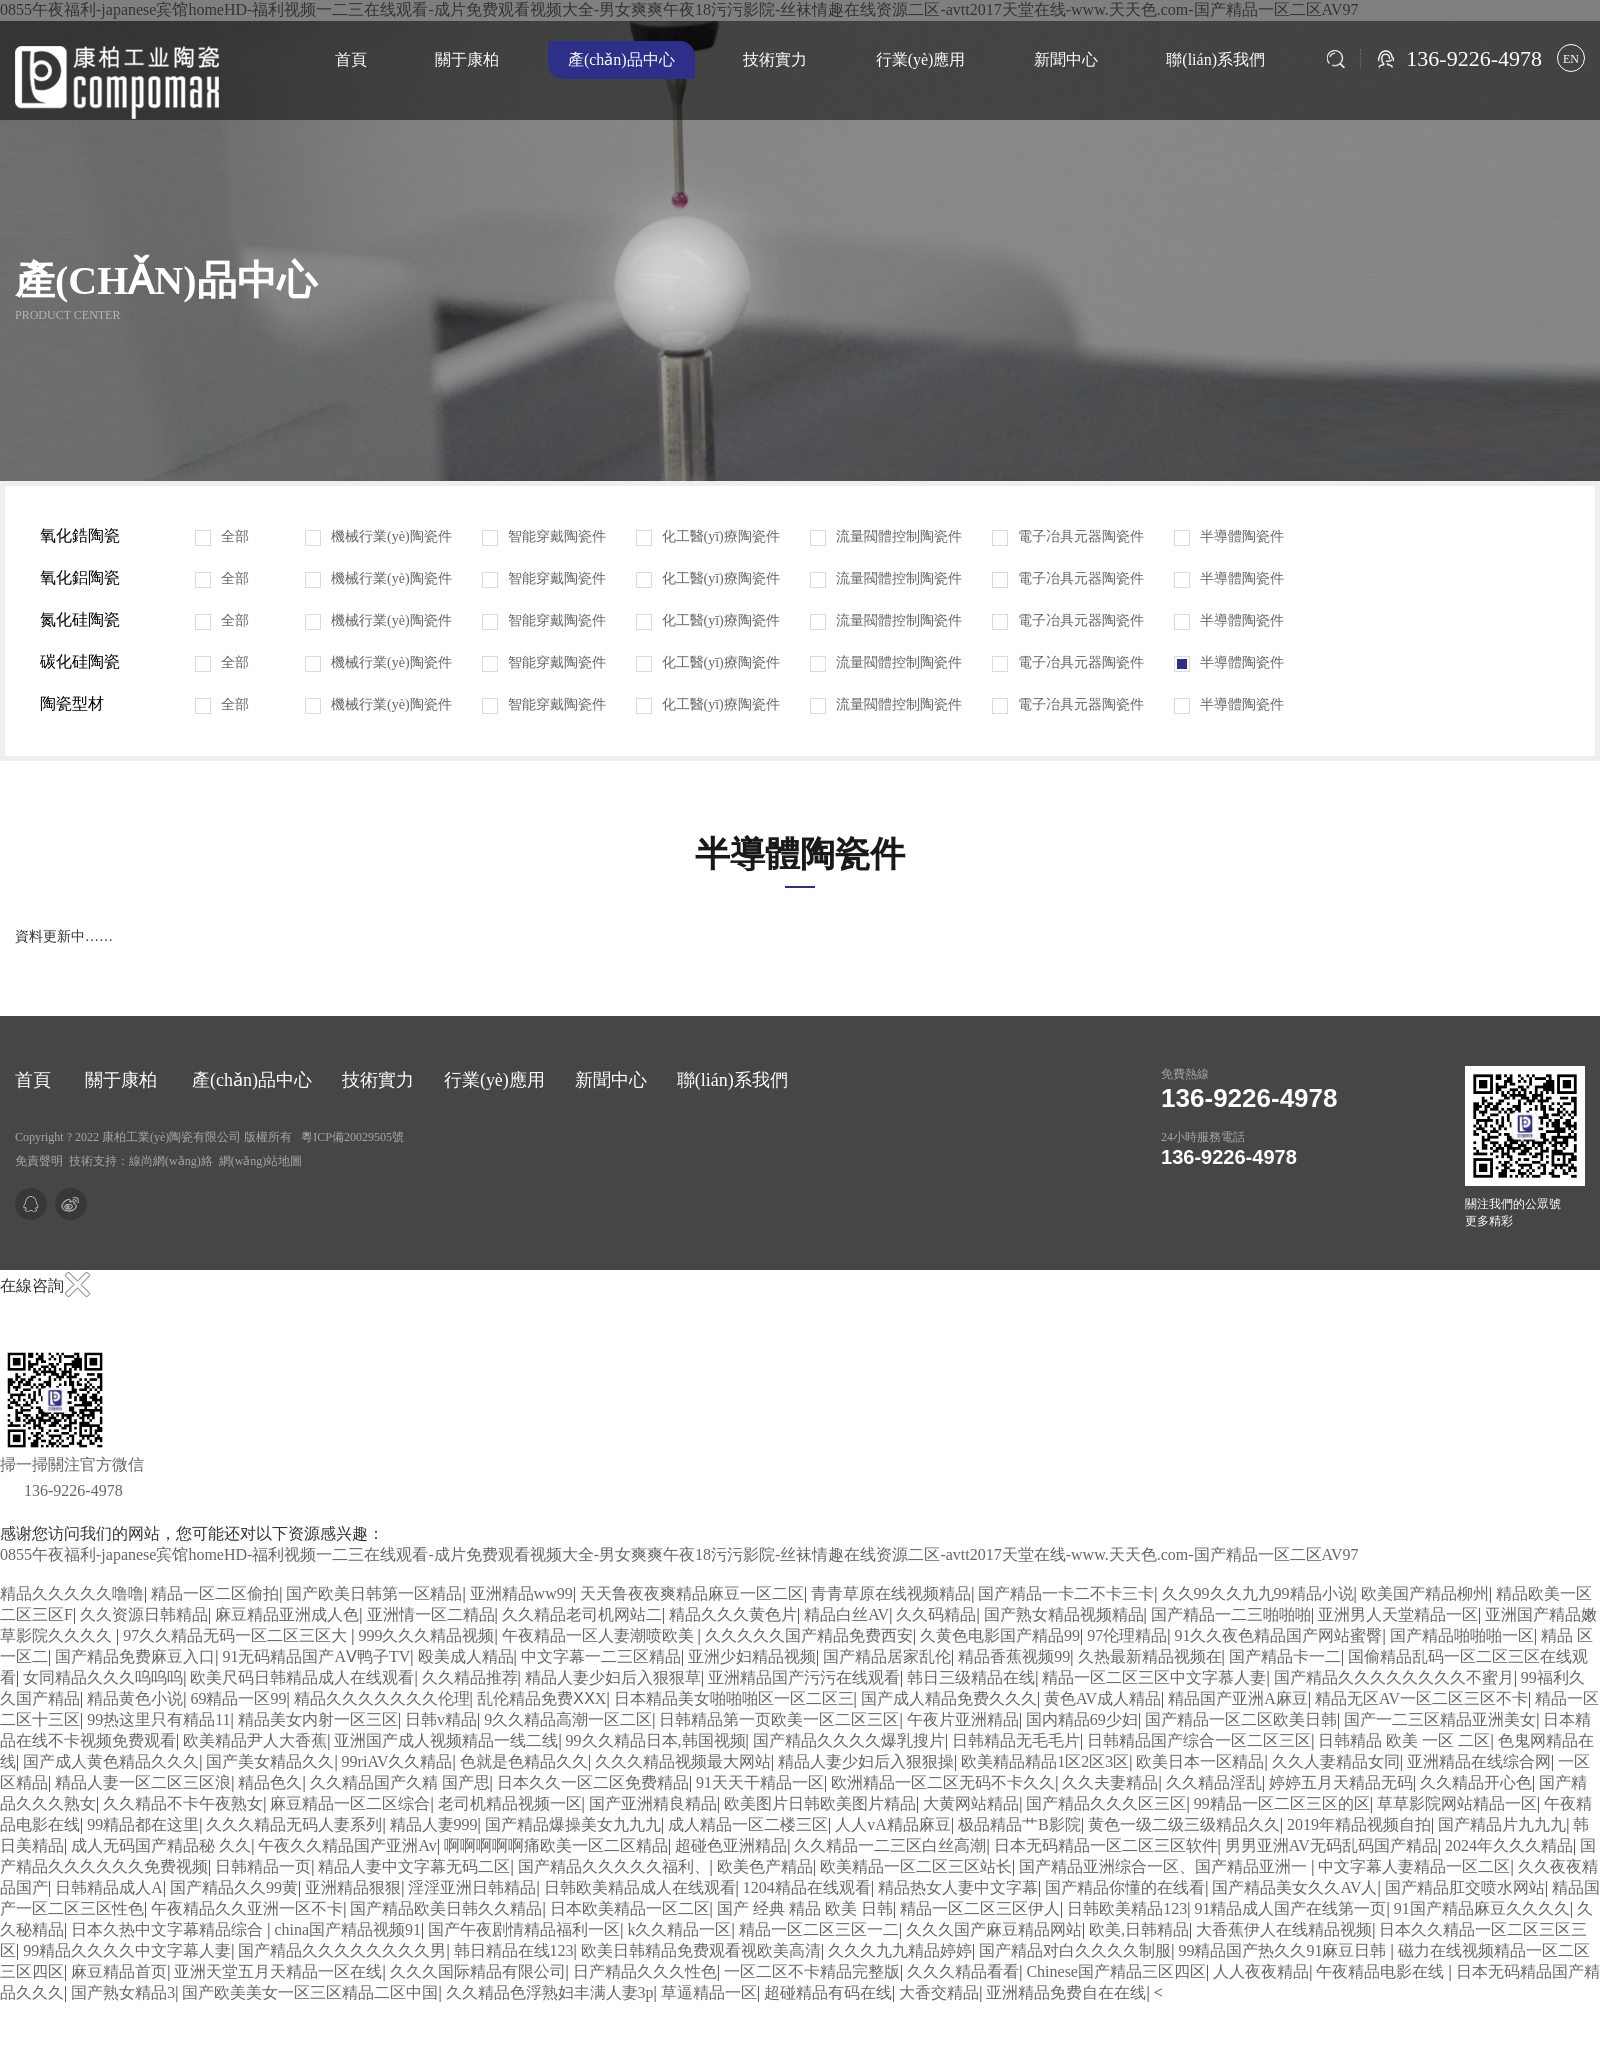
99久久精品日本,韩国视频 (656, 1740)
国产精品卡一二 (1285, 1656)
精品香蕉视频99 (1014, 1656)
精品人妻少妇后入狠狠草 (613, 1677)
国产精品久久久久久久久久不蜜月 (1394, 1677)
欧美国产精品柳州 (1425, 1593)
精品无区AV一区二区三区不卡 (1421, 1698)
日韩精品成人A (109, 1887)
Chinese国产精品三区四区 (1116, 1971)
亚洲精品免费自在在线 (1066, 1992)
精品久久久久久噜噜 (72, 1593)
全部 (222, 536)
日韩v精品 (441, 1719)
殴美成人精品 (466, 1656)
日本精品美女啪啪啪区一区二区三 (734, 1698)
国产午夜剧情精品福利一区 (524, 1929)
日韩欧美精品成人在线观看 (640, 1887)
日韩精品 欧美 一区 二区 (1404, 1740)
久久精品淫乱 (1214, 1782)
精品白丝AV (846, 1614)
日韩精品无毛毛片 (1016, 1740)
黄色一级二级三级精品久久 (1184, 1824)
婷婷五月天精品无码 (1341, 1782)
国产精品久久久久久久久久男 (342, 1950)
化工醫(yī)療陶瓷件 (708, 536)
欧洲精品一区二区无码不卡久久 (943, 1782)
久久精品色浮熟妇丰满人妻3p (550, 1992)
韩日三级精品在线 (971, 1677)
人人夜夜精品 (1261, 1971)
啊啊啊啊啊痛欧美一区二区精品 (556, 1845)
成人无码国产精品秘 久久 (161, 1845)
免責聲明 (39, 1161)
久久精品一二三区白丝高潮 (890, 1845)
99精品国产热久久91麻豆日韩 (1284, 1950)
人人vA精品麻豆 (893, 1824)
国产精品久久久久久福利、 (614, 1866)
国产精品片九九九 (1502, 1824)
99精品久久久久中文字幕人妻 (127, 1950)
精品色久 (270, 1782)
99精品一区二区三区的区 (1282, 1803)
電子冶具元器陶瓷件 (1068, 536)
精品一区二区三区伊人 (980, 1908)
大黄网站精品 (971, 1803)
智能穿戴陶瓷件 (544, 536)
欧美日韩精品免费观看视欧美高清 (701, 1950)
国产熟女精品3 (123, 1992)
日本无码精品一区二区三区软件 (1106, 1845)
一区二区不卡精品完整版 (812, 1971)
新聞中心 (1066, 59)
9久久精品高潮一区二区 (568, 1719)
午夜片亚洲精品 (963, 1719)
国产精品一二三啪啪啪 (1231, 1614)
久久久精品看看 (963, 1971)
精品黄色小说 (135, 1698)
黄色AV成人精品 (1102, 1698)
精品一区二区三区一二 (819, 1929)
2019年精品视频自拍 (1359, 1824)
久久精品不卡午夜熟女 (183, 1803)
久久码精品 (936, 1614)
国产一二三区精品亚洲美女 (1440, 1719)
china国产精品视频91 (347, 1929)
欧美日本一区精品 (1200, 1761)
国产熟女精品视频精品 (1064, 1614)
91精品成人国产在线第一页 (1290, 1908)
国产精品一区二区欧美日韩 (1241, 1719)
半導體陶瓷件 (1229, 536)
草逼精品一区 (709, 1992)
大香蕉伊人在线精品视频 (1284, 1929)
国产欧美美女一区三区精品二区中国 (310, 1992)
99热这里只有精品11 (158, 1719)
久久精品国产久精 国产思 (400, 1782)
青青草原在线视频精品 (891, 1593)
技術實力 (775, 59)
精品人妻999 (434, 1824)
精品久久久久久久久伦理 (382, 1698)
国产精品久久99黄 (234, 1887)
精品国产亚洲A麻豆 (1238, 1698)
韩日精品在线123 (514, 1950)
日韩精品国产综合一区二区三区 (1199, 1740)
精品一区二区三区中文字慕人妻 (1154, 1677)
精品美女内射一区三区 (318, 1719)
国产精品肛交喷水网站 (1465, 1887)
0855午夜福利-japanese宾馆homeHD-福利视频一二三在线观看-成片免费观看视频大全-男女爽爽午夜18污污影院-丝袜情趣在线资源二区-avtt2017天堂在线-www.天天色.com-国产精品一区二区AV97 (679, 1554)
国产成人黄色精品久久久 (111, 1761)
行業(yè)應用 (921, 59)
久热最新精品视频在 (1150, 1656)
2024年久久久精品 (1509, 1845)
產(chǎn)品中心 (621, 59)
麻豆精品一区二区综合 (350, 1803)
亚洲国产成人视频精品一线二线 (446, 1740)
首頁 (351, 59)
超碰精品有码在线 (828, 1992)
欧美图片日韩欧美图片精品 (820, 1803)
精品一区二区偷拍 (215, 1593)
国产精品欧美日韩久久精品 (446, 1908)
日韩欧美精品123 (1127, 1908)
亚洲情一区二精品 (431, 1614)
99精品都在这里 (143, 1824)
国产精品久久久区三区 (1106, 1803)
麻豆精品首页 (119, 1971)
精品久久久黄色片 (733, 1614)
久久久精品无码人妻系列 (294, 1824)
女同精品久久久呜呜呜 (103, 1677)
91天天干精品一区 (760, 1782)
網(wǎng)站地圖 (261, 1161)
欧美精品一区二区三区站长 (916, 1866)
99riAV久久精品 (397, 1761)
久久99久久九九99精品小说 (1258, 1593)
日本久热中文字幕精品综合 (169, 1929)
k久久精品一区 (679, 1929)
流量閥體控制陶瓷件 (886, 536)
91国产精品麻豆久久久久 (1482, 1908)
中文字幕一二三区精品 (601, 1656)
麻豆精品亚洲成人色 (287, 1614)
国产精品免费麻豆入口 (135, 1656)
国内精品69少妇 (1082, 1719)
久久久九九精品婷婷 (900, 1950)
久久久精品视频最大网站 (683, 1761)
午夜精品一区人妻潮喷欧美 (600, 1635)
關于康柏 (467, 59)
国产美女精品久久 (270, 1761)
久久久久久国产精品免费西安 (809, 1635)
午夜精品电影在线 (1382, 1971)
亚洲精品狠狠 (353, 1887)
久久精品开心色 (1476, 1782)
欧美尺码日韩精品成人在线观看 (302, 1677)
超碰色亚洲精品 (731, 1845)
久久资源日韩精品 (144, 1614)
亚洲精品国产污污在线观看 (804, 1677)
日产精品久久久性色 (645, 1971)
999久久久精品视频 (426, 1635)
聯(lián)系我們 (1215, 59)
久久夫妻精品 (1110, 1782)
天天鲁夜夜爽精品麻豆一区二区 (692, 1593)
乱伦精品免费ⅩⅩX (542, 1698)
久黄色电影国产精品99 (1000, 1635)
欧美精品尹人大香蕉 (255, 1740)
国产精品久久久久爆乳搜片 (849, 1740)
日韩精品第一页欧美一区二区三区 (779, 1719)
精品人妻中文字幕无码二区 (414, 1866)
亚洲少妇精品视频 (752, 1656)
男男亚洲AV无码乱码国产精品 (1331, 1845)
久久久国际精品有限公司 (478, 1971)
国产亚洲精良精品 (653, 1803)
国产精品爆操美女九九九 (573, 1824)
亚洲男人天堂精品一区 (1398, 1614)
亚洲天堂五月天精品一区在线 (278, 1971)
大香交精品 (939, 1992)
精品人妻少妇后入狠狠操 (866, 1761)
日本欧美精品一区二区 (630, 1908)
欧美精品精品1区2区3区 (1045, 1761)
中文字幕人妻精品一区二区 (1414, 1866)
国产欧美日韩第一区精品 (374, 1593)
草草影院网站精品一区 (1457, 1803)
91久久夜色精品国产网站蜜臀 (1278, 1635)
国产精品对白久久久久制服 (1075, 1950)
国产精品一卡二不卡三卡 (1066, 1593)
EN (1571, 59)
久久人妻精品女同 (1336, 1761)
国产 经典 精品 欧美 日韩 (805, 1908)
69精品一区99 (238, 1698)
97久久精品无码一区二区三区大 (237, 1635)
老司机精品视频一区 (510, 1803)
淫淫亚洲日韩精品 (472, 1887)
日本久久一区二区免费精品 (593, 1782)
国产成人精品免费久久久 (949, 1698)
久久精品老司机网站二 (582, 1614)
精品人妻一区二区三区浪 (143, 1782)
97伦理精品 (1127, 1635)
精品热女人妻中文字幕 (958, 1887)
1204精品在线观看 (807, 1887)
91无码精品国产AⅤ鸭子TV (316, 1656)
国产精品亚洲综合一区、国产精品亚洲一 (1165, 1866)
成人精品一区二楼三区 (748, 1824)
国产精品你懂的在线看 (1125, 1887)
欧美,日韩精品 (1139, 1929)
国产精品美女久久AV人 (1294, 1887)
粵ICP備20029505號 (352, 1137)
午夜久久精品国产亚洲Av (347, 1845)
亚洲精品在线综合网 (1479, 1761)
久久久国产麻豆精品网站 (994, 1929)
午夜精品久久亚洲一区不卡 (247, 1908)
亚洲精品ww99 (521, 1593)
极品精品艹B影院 (1019, 1824)
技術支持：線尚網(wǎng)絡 (141, 1161)
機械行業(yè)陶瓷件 (378, 536)
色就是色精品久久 (524, 1761)
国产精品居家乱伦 (887, 1656)
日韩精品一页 (263, 1866)
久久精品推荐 (470, 1677)
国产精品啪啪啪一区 (1462, 1635)
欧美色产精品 (765, 1866)
